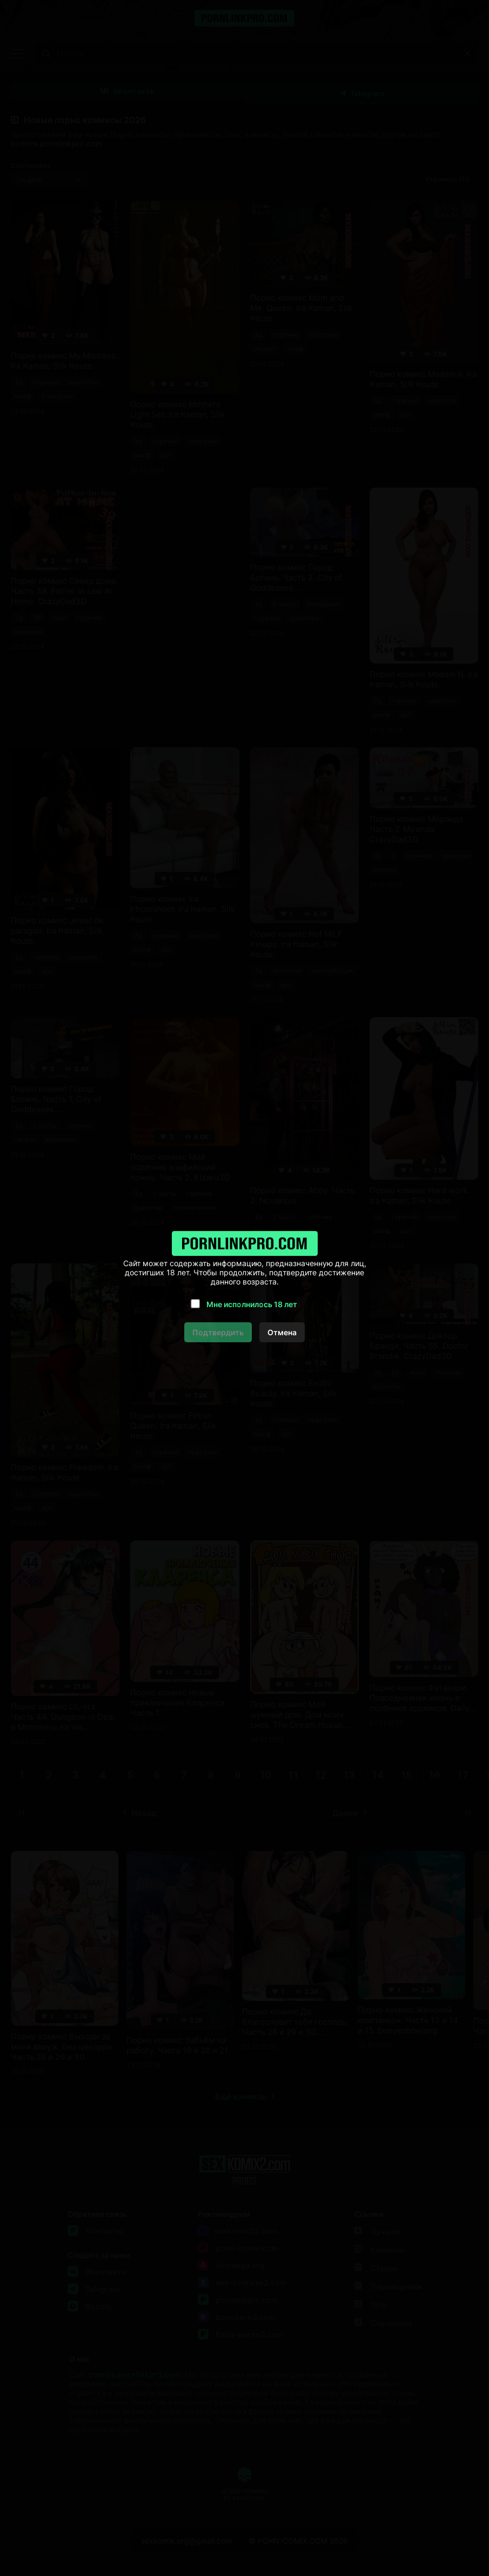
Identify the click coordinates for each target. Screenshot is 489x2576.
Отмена (282, 1332)
